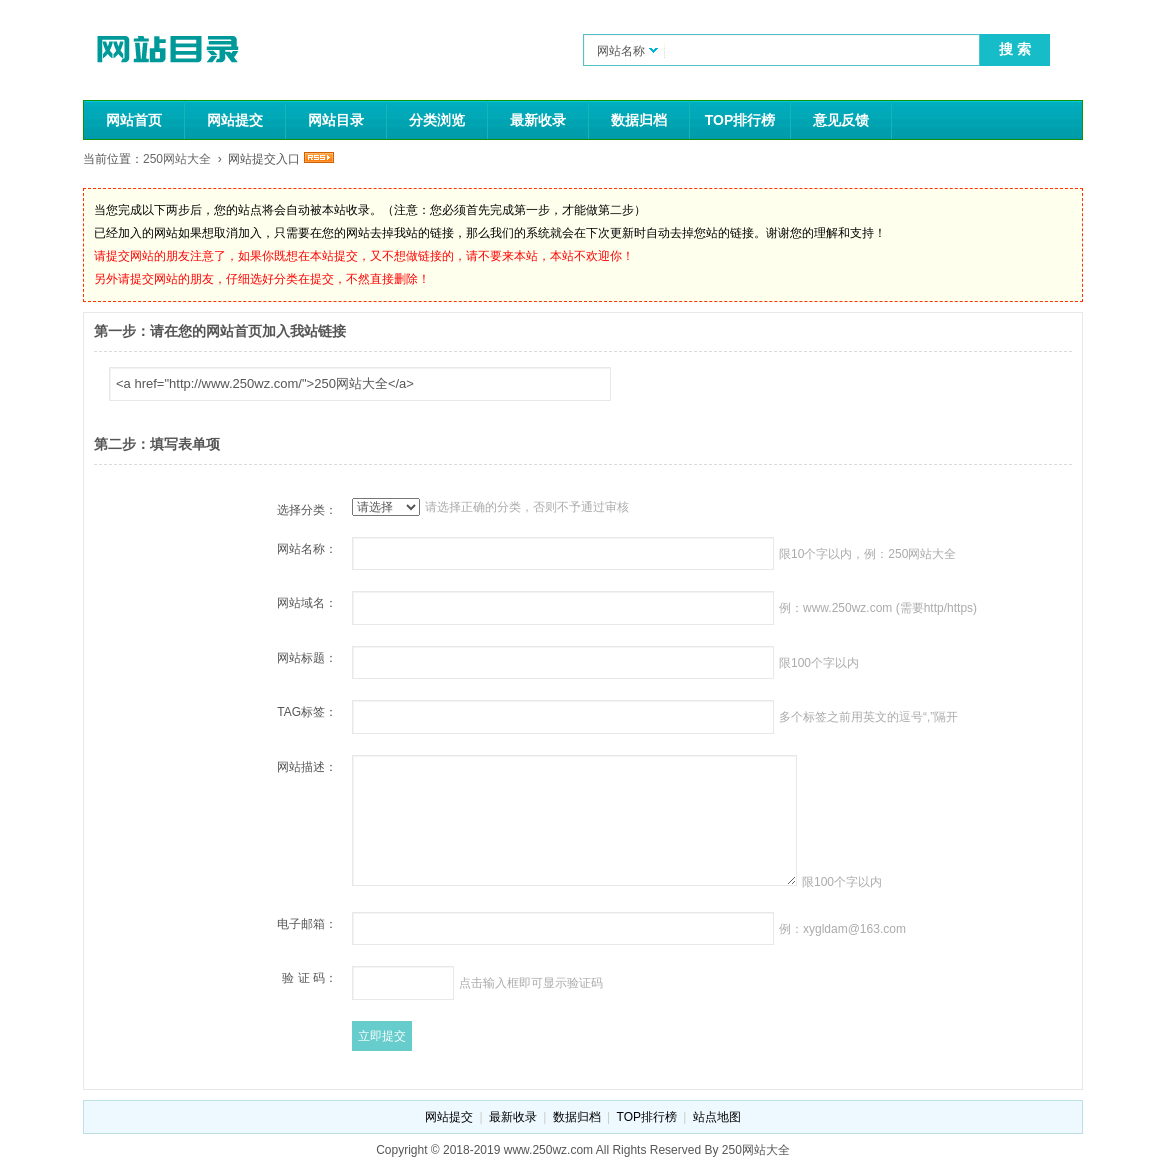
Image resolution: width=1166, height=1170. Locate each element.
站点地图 (717, 1117)
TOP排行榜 (740, 120)
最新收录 (538, 120)
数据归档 (639, 120)
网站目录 (336, 120)
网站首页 (134, 120)
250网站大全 (177, 159)
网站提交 (235, 120)
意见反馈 (841, 120)
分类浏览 (437, 120)
